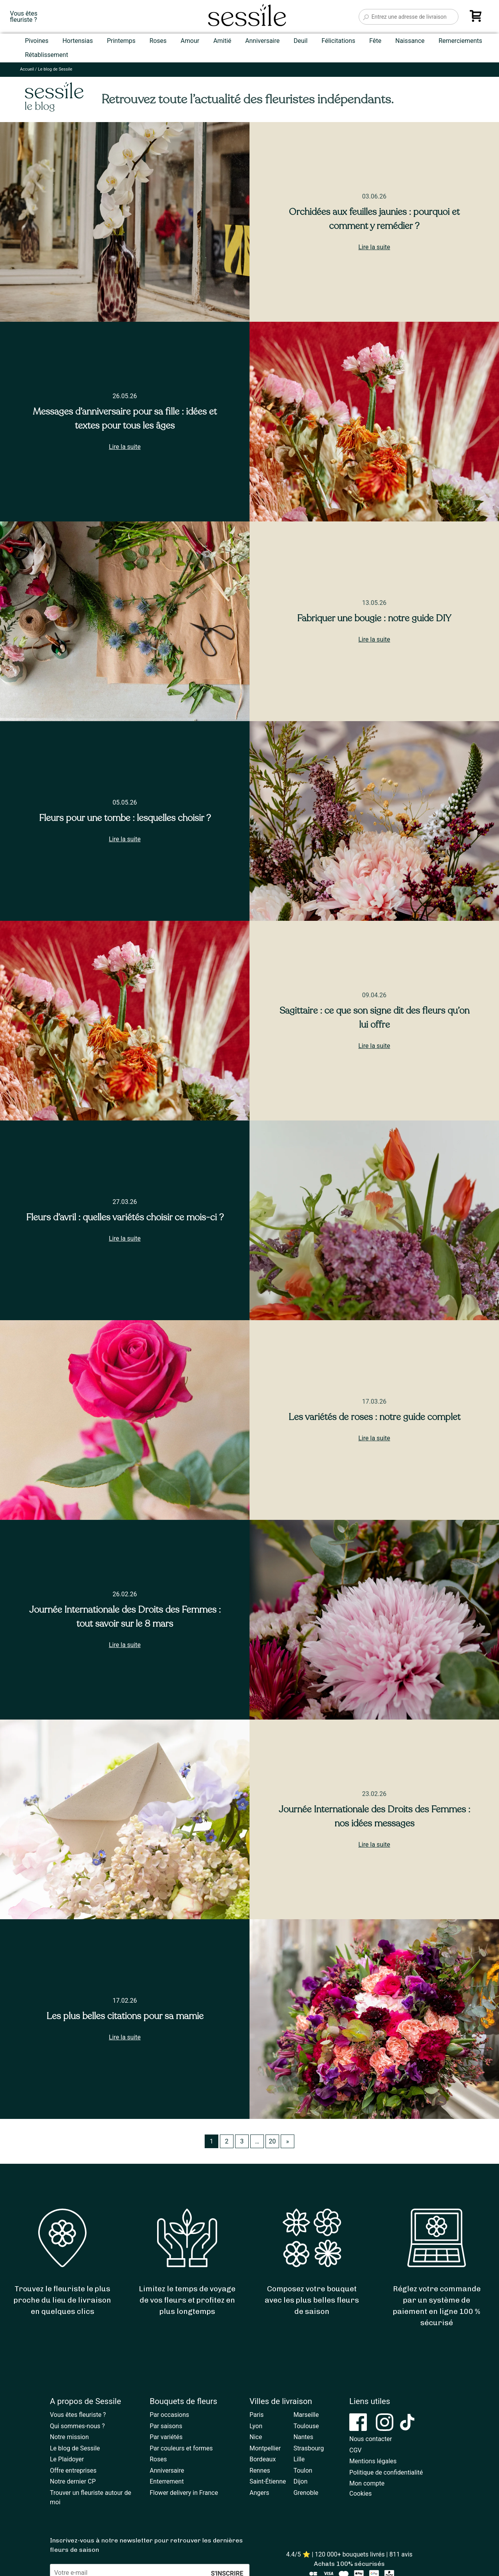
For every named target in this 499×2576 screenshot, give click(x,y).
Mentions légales (372, 2461)
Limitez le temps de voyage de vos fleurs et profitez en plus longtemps (187, 2300)
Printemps (121, 40)
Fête (375, 40)
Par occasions (169, 2414)
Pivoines (36, 40)
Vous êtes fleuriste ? (78, 2414)
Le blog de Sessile (75, 2448)
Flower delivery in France (184, 2492)
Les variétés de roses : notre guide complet (374, 1417)
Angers (259, 2492)
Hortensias (77, 40)
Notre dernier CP (73, 2481)
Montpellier (265, 2448)
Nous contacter (370, 2439)
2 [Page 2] (226, 2141)
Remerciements (460, 40)
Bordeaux (263, 2459)
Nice (256, 2437)
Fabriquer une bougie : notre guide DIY (374, 618)
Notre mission (69, 2437)
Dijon (301, 2481)
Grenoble (306, 2492)
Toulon (303, 2470)
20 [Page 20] (272, 2141)
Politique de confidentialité (386, 2472)
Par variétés (166, 2437)
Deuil (301, 40)
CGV (355, 2450)
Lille (299, 2459)
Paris (257, 2414)
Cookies (360, 2493)
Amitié (222, 40)
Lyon (256, 2426)
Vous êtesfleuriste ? (23, 17)
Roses (157, 40)
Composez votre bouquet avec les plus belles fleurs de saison (312, 2300)
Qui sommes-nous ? (77, 2426)
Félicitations (339, 40)
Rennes (260, 2470)
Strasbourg (309, 2448)
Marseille (306, 2414)
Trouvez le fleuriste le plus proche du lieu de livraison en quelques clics (62, 2300)
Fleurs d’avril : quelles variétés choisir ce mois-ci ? (125, 1217)
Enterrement (167, 2481)
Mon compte (366, 2483)
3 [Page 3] (242, 2141)
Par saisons (166, 2426)
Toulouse (306, 2426)
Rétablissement (46, 55)
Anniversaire (262, 40)
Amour (189, 40)
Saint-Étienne (268, 2481)
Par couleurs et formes (181, 2448)
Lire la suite (374, 247)
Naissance (410, 40)
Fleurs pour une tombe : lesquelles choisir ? (125, 818)
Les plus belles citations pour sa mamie (124, 2016)
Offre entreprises (73, 2470)
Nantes (303, 2437)
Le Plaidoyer (67, 2459)
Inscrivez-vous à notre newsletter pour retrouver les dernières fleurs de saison (146, 2545)
